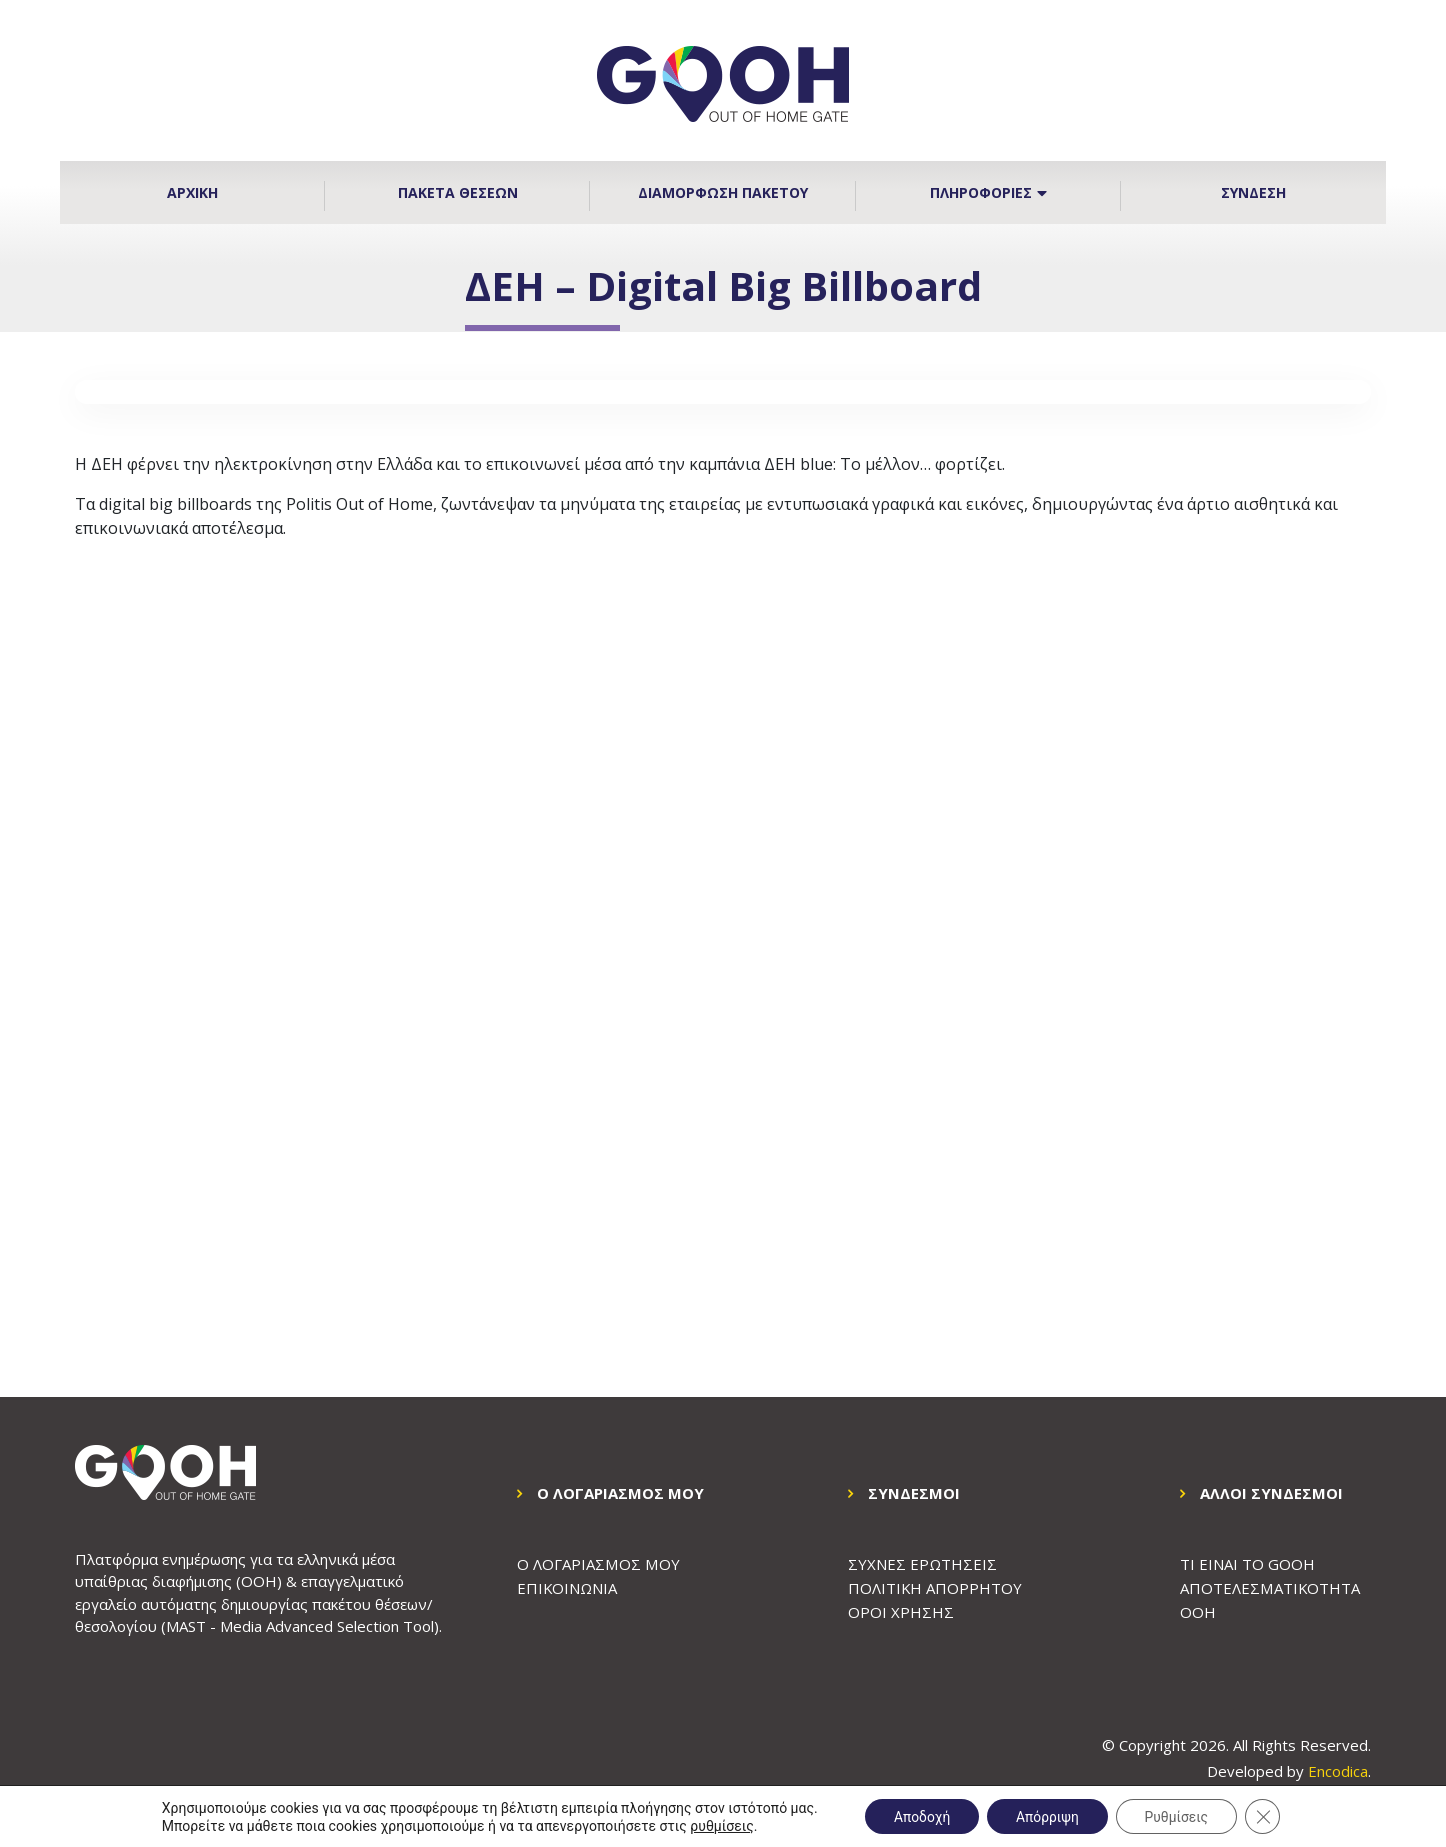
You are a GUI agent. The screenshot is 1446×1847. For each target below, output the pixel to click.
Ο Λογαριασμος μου (597, 1564)
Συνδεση (1253, 192)
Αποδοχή (918, 1816)
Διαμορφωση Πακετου (723, 192)
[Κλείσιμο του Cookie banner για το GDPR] (1267, 1816)
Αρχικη (192, 192)
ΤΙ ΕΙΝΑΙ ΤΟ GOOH (1247, 1564)
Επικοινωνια (567, 1588)
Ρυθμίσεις (1179, 1816)
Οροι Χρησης (901, 1612)
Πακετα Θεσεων (458, 192)
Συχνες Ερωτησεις (922, 1564)
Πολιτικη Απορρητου (935, 1588)
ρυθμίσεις (716, 1825)
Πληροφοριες (988, 192)
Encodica (1338, 1771)
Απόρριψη (1047, 1816)
